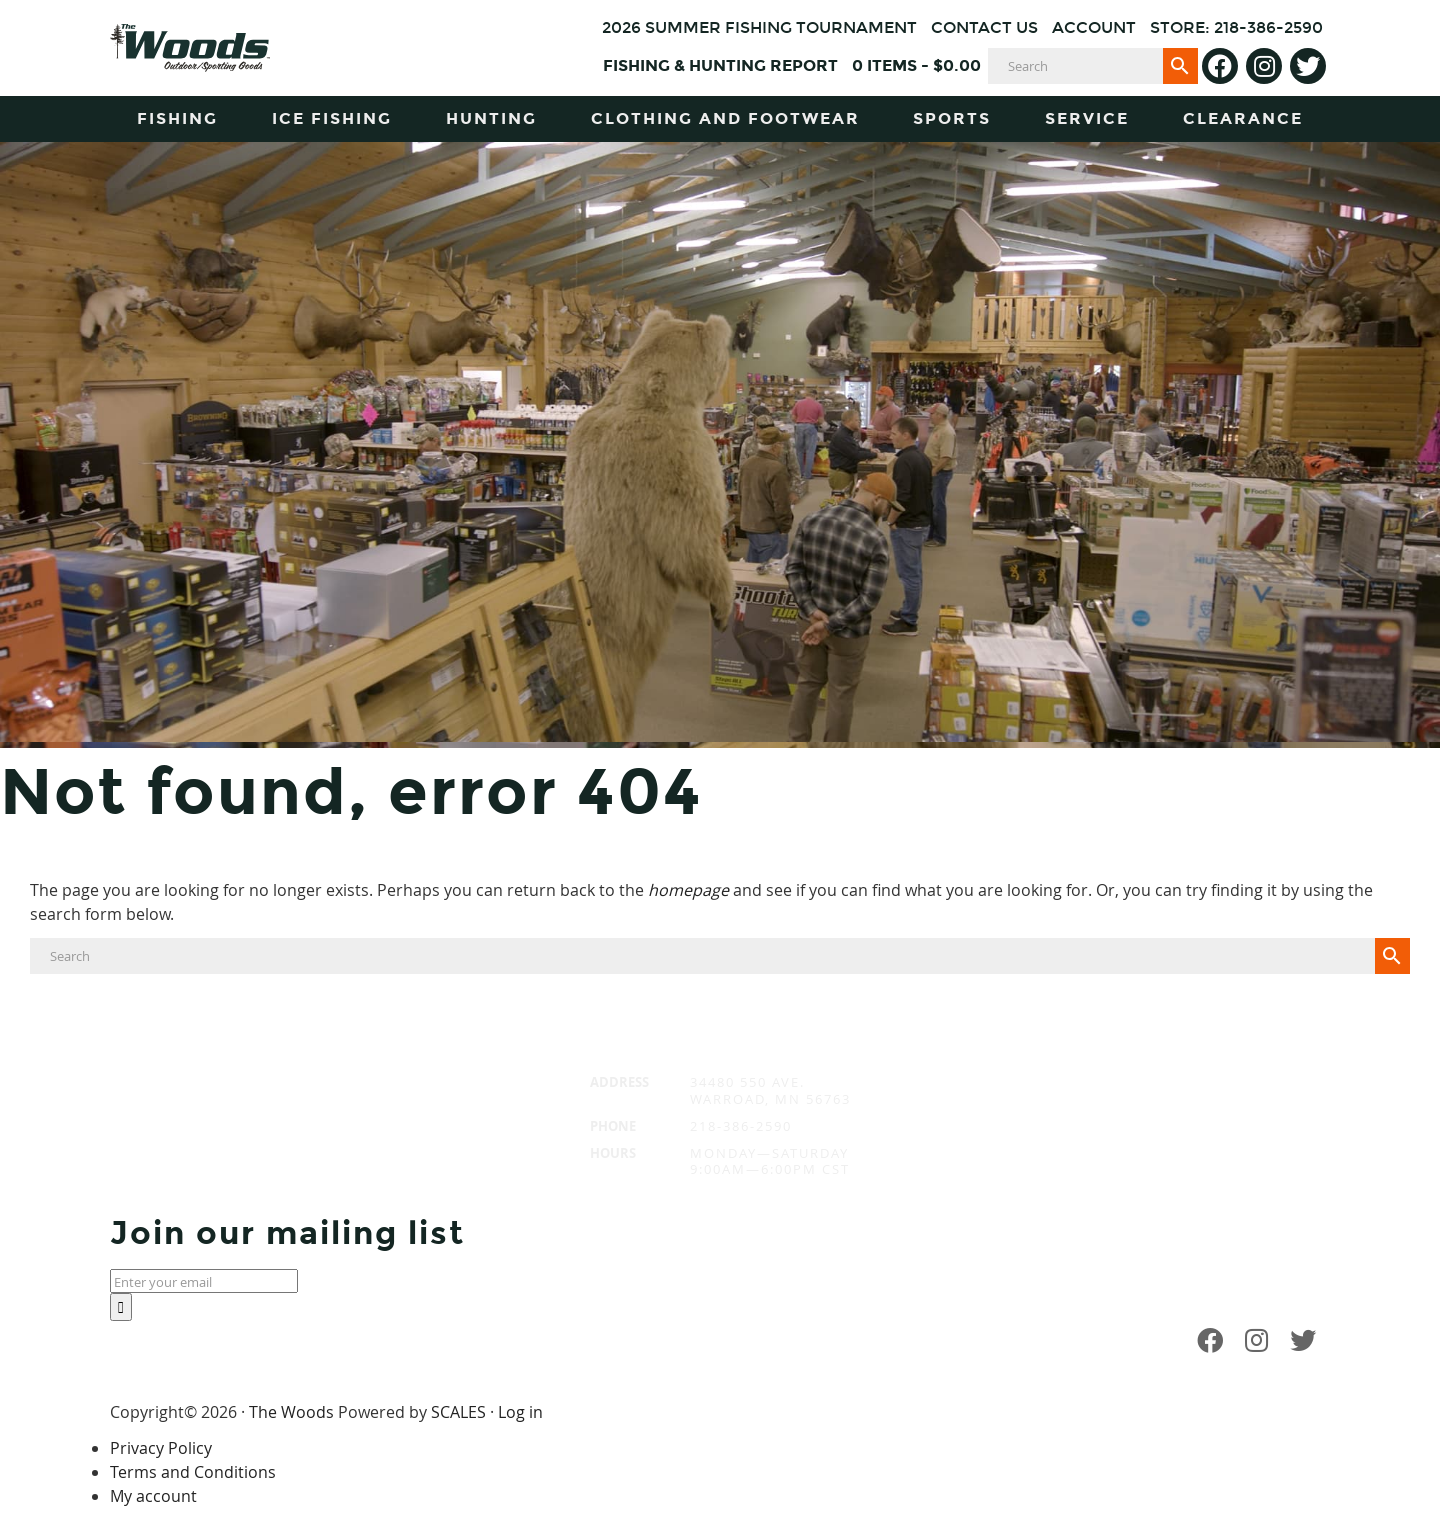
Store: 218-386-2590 (1236, 27)
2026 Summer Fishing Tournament (759, 27)
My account (153, 1496)
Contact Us (984, 27)
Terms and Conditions (193, 1472)
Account (1094, 27)
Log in (520, 1412)
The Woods (291, 1412)
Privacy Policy (161, 1448)
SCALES (458, 1412)
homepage (688, 890)
